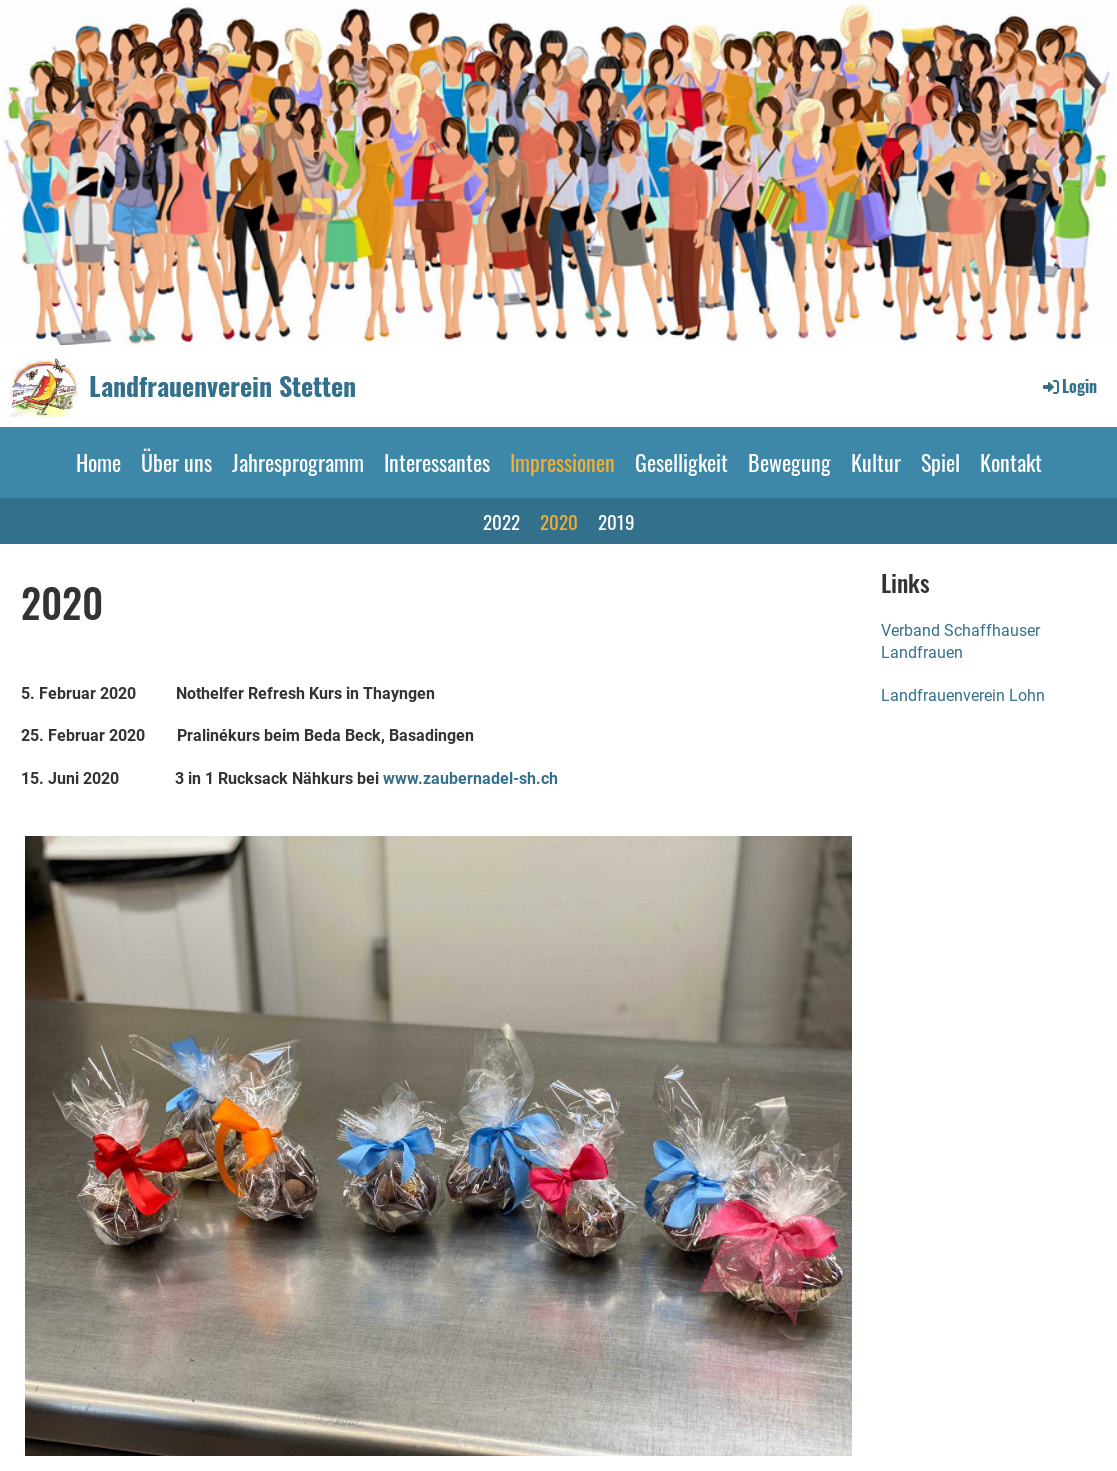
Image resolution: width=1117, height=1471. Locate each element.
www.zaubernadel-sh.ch (470, 778)
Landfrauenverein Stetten (222, 386)
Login (1068, 386)
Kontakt (1011, 462)
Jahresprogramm (298, 462)
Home (98, 462)
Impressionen (562, 462)
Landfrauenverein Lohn (963, 695)
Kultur (876, 462)
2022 (501, 521)
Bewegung (789, 462)
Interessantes (437, 462)
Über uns (176, 462)
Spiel (940, 462)
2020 (559, 521)
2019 (616, 521)
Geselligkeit (681, 462)
